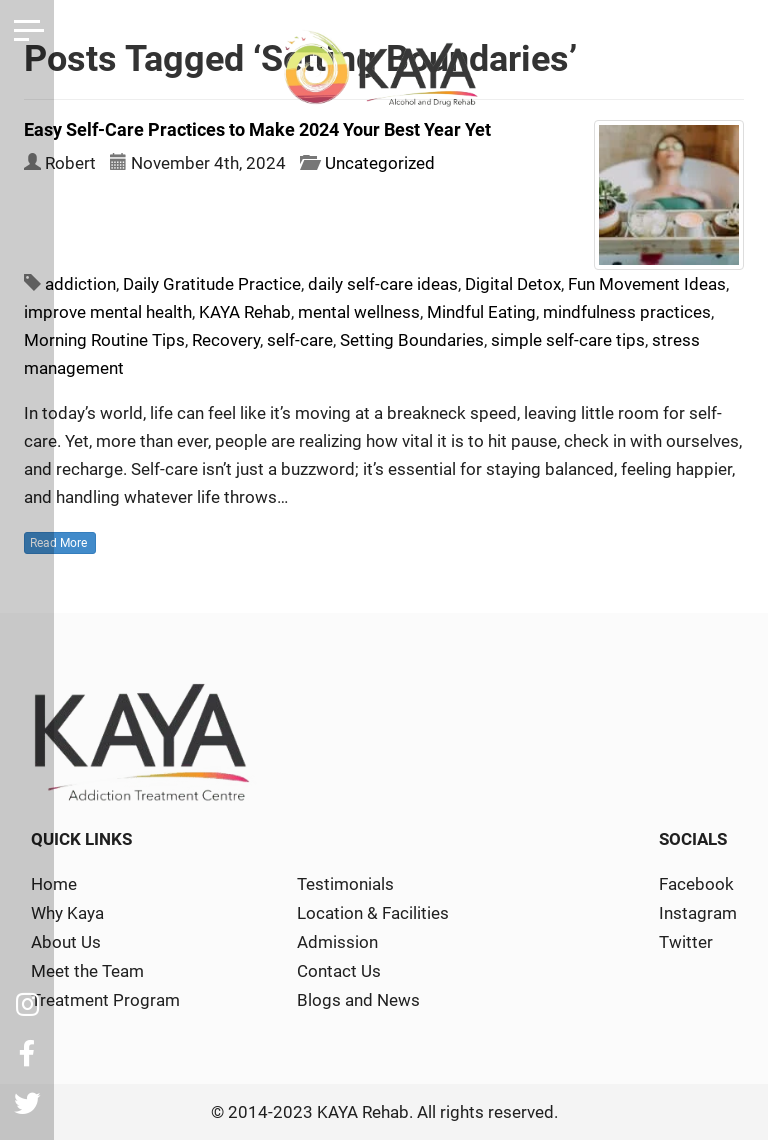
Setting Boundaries (412, 340)
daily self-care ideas (383, 284)
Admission (337, 942)
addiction (80, 284)
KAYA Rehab (245, 312)
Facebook (696, 884)
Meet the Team (87, 971)
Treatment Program (105, 1000)
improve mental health (108, 312)
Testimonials (345, 884)
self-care (300, 340)
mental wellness (359, 312)
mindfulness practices (627, 312)
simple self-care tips (568, 340)
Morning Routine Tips (104, 340)
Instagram (698, 913)
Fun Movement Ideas (647, 284)
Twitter (686, 942)
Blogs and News (358, 1000)
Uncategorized (380, 163)
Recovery (226, 340)
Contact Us (339, 971)
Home (54, 884)
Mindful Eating (481, 312)
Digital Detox (513, 284)
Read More (60, 543)
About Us (66, 942)
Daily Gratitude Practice (212, 284)
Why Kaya (67, 913)
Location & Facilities (373, 913)
